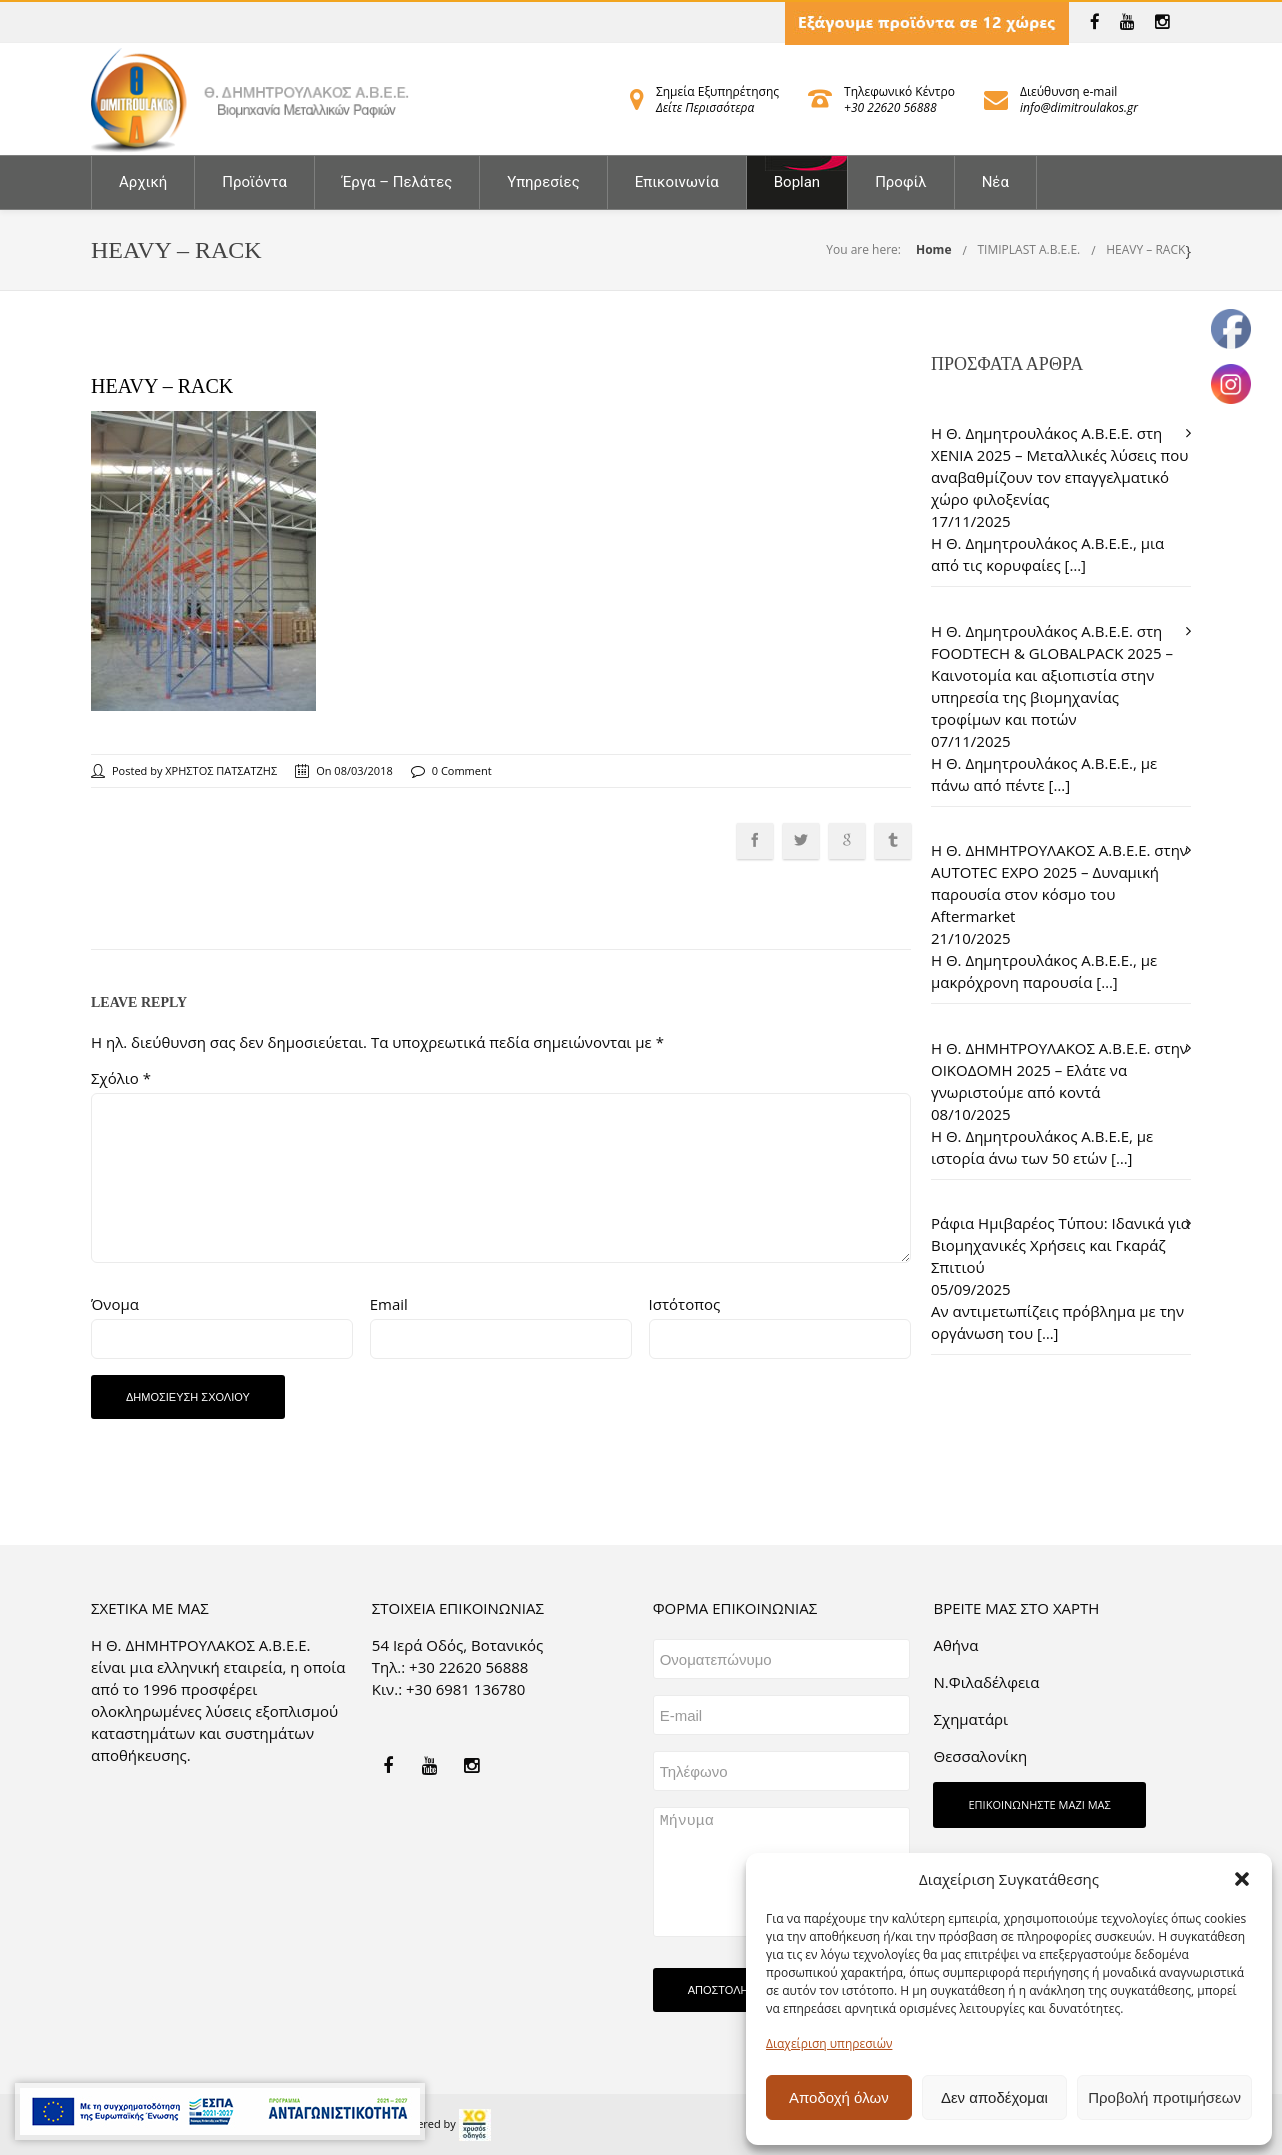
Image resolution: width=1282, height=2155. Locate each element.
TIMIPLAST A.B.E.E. (1028, 249)
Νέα (995, 182)
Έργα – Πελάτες (397, 182)
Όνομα (115, 1304)
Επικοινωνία (677, 182)
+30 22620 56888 (890, 107)
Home (933, 249)
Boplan (797, 182)
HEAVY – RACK (1145, 249)
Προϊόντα (254, 182)
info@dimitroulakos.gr (1079, 107)
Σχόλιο (121, 1078)
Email (389, 1304)
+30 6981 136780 (465, 1689)
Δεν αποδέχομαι (994, 2097)
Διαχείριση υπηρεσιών (829, 2043)
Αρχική (143, 182)
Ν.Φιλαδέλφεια (986, 1682)
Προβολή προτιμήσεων (1164, 2097)
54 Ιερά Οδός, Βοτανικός (458, 1645)
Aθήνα (955, 1645)
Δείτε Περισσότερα (705, 107)
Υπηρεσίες (543, 182)
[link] (1095, 22)
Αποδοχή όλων (839, 2097)
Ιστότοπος (685, 1304)
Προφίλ (901, 182)
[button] (1242, 1879)
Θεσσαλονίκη (980, 1756)
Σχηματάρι (970, 1719)
